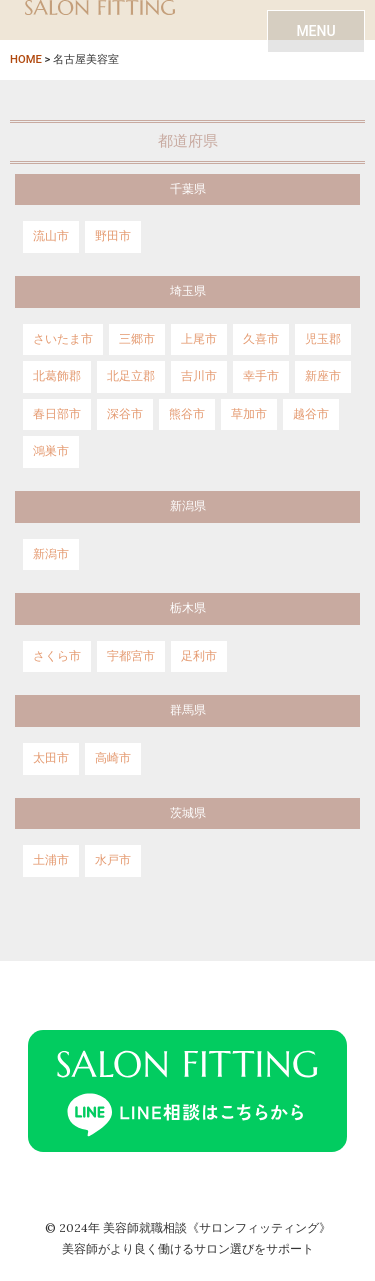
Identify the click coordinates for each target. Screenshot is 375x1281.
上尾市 (199, 339)
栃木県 (188, 608)
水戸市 (113, 860)
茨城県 (188, 813)
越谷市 (311, 414)
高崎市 (113, 758)
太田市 (51, 758)
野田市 (113, 236)
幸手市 (261, 376)
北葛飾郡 (57, 376)
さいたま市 (63, 339)
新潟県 (188, 506)
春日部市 (57, 414)
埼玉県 (188, 291)
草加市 (249, 414)
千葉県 (188, 189)
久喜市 (261, 339)
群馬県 (188, 710)
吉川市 (199, 376)
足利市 (199, 656)
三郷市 (137, 339)
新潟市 (51, 554)
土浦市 (51, 860)
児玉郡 (323, 339)
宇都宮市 (131, 656)
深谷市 (125, 414)
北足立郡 (131, 376)
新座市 (323, 376)
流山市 (51, 236)
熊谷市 (187, 414)
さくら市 (57, 656)
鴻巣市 (51, 451)
